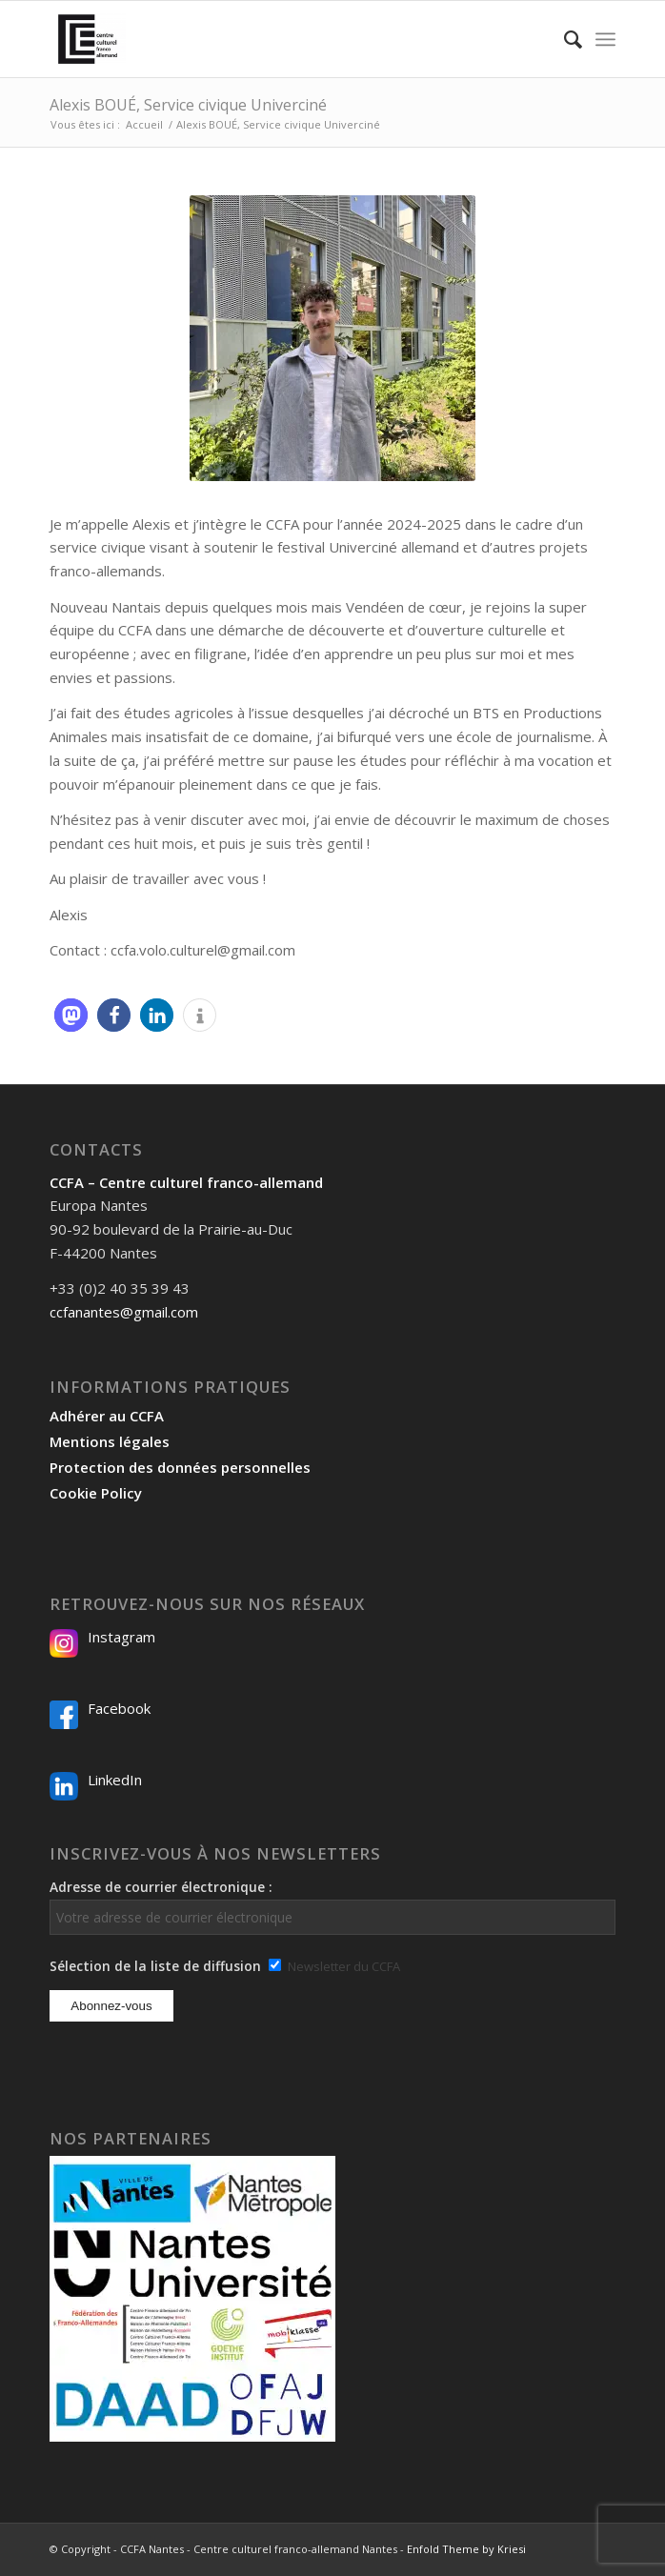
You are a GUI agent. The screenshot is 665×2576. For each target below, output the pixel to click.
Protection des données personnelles (180, 1467)
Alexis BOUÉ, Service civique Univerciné (188, 104)
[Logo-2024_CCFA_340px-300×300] (276, 39)
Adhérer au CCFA (107, 1415)
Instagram (121, 1636)
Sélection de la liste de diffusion (155, 1966)
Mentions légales (110, 1441)
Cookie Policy (96, 1492)
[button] (71, 1015)
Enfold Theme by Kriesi (466, 2549)
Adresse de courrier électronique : (332, 1906)
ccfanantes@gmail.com (124, 1311)
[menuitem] (563, 39)
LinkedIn (115, 1779)
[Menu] (605, 39)
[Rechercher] (563, 39)
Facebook (119, 1708)
